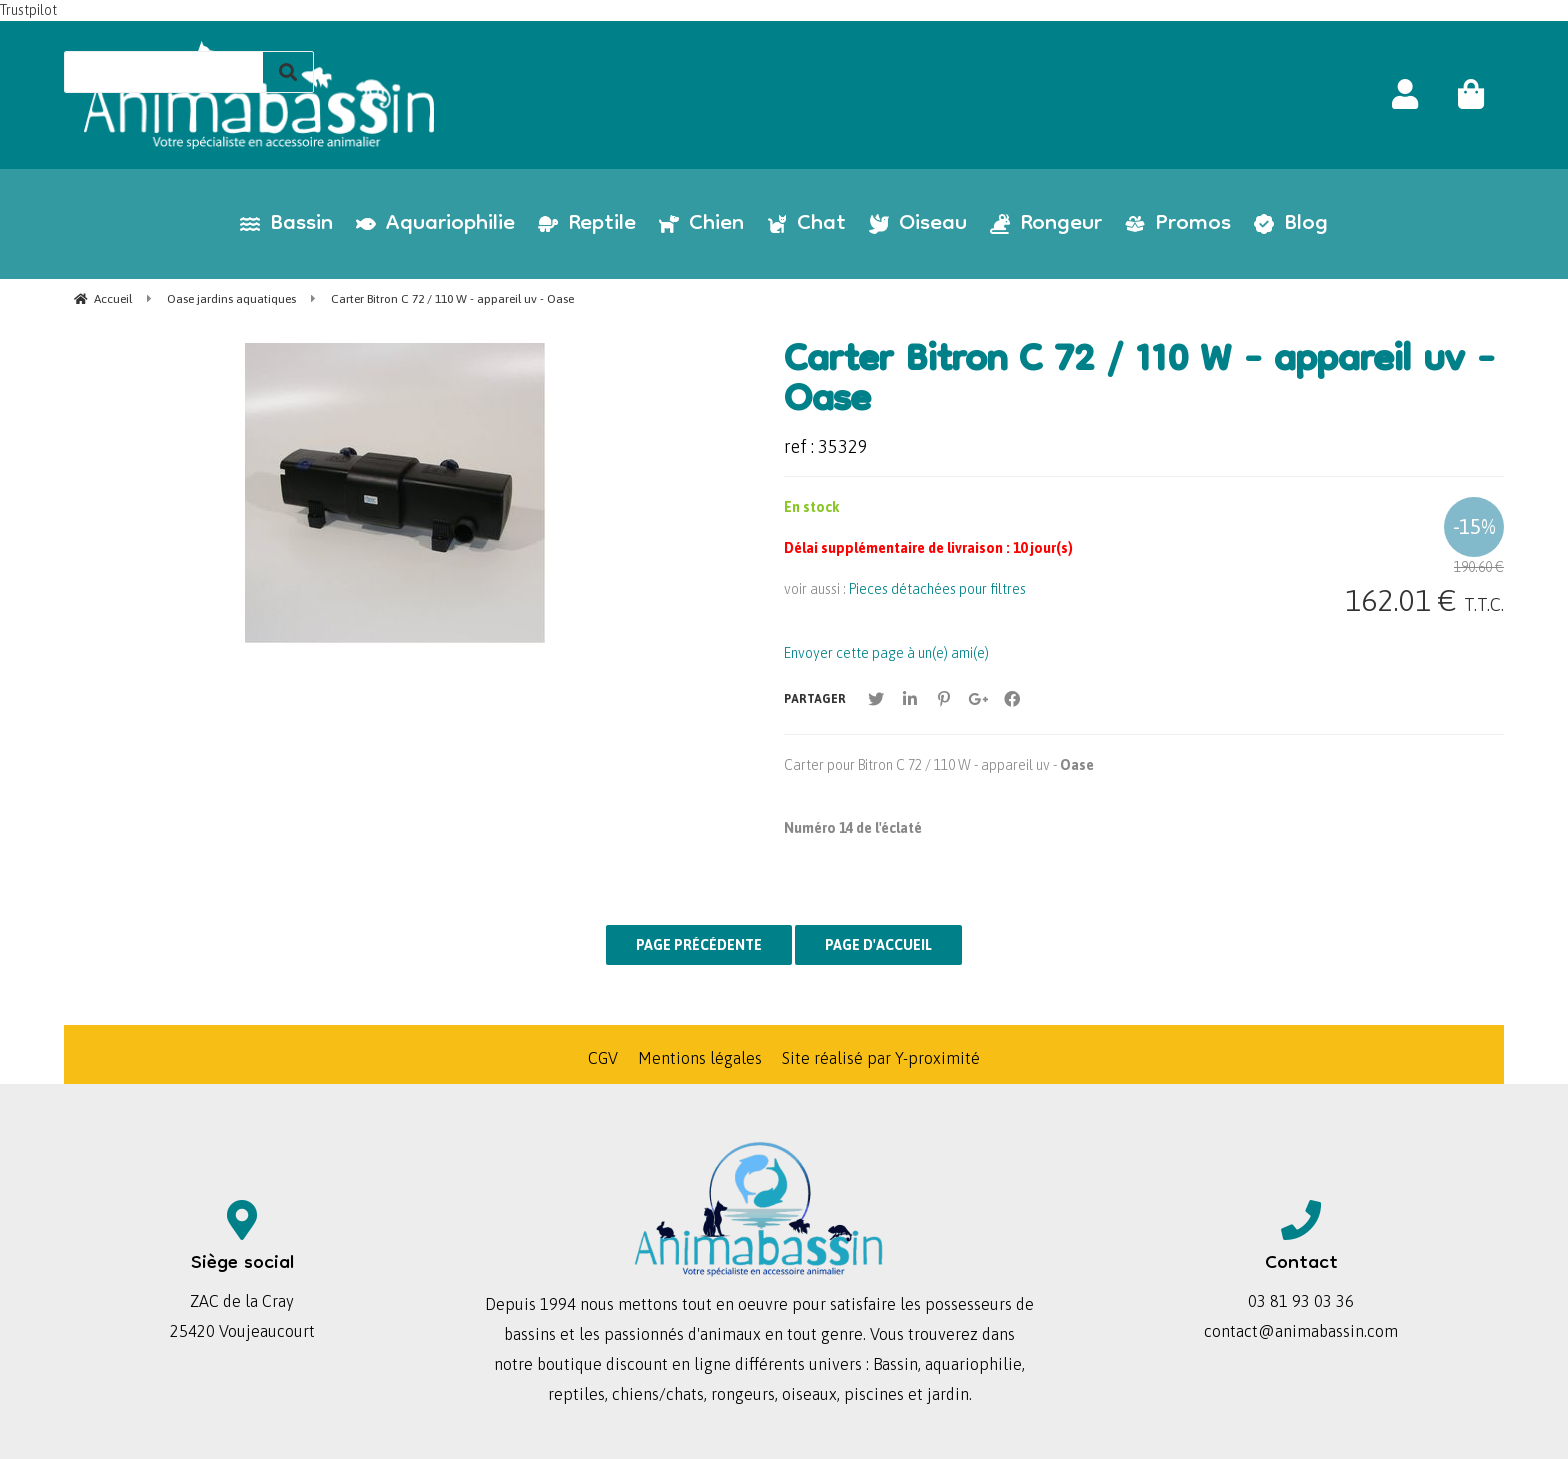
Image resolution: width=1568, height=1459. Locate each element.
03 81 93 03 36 (1301, 1301)
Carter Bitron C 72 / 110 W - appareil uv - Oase (1139, 383)
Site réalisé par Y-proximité (881, 1058)
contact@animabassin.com (1301, 1331)
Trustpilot (28, 10)
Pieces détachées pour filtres (937, 589)
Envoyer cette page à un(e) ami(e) (886, 653)
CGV (603, 1058)
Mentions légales (700, 1058)
